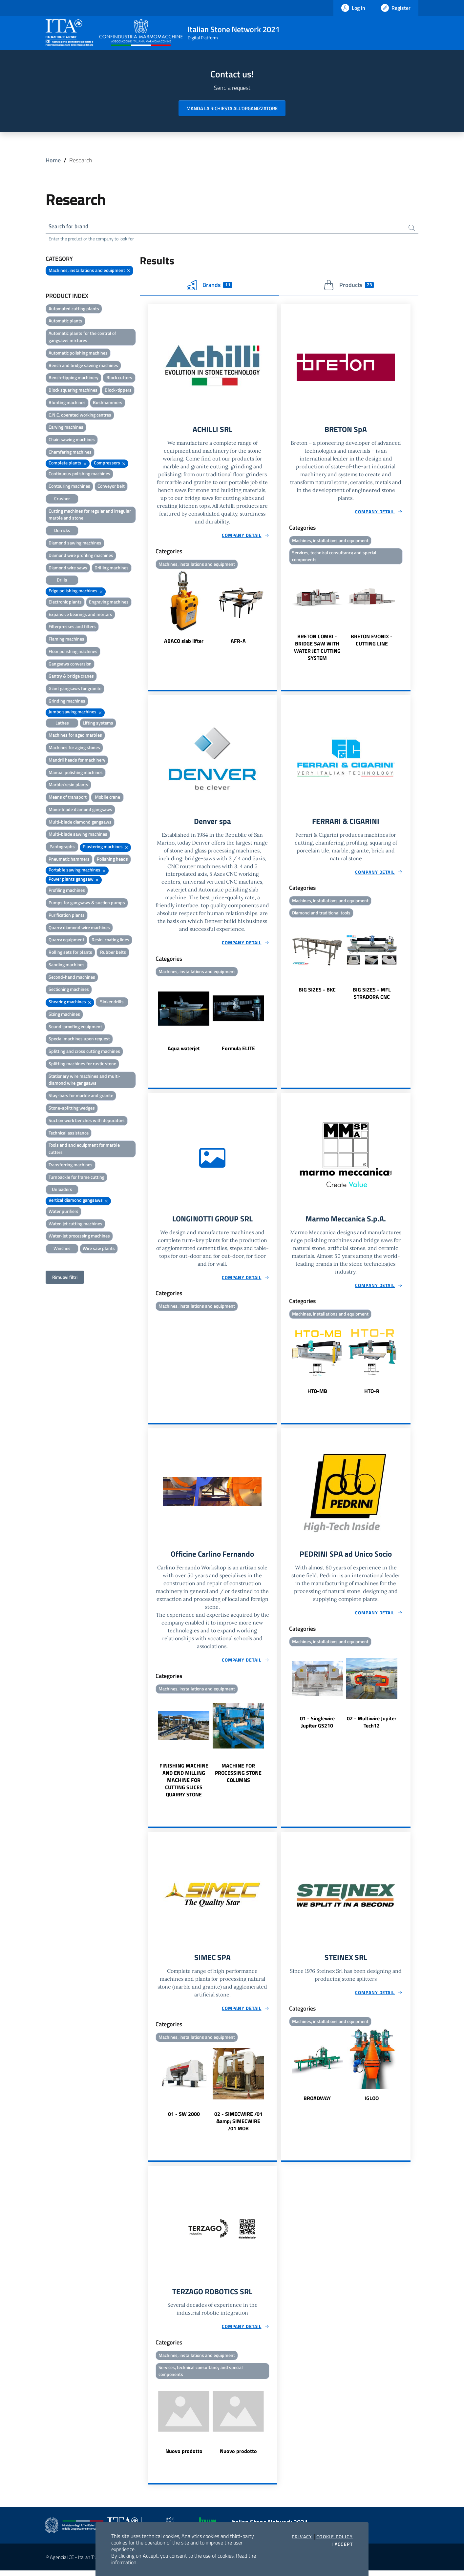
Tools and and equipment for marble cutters (84, 1149)
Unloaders (62, 1190)
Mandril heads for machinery (77, 760)
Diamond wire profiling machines (81, 555)
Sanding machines (67, 965)
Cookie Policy (334, 2536)
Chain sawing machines (72, 440)
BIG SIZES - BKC (317, 992)
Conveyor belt (111, 486)
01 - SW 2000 (184, 2118)
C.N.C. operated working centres (80, 415)
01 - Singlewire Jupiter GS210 (317, 1725)
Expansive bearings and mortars (80, 614)
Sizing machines (64, 1014)
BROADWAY (317, 2102)
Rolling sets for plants (70, 953)
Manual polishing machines (76, 772)
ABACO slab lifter (183, 642)
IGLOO (372, 2102)
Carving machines (66, 427)
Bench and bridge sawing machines (83, 365)
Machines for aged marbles (75, 735)
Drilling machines (112, 568)
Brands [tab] (209, 285)
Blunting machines (67, 402)
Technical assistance (69, 1133)
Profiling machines (67, 891)
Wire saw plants (99, 1249)
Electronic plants (65, 602)
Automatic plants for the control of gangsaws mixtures (82, 338)
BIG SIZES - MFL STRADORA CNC (372, 996)
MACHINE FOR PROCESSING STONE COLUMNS (238, 1776)
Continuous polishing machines (79, 474)
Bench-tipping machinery (73, 378)
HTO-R (371, 1394)
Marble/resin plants (68, 785)
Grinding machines (67, 701)
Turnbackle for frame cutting (76, 1177)
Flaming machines (66, 639)
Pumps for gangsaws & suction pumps (87, 903)
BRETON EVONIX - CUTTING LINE (371, 641)
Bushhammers (107, 402)
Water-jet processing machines (79, 1236)
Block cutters (119, 378)
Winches (62, 1249)
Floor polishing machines (73, 651)
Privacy (302, 2536)
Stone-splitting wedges (72, 1108)
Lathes (62, 723)
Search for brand (70, 226)
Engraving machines (109, 602)
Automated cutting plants (74, 309)
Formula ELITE (238, 1051)
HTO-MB (317, 1394)
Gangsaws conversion (70, 664)
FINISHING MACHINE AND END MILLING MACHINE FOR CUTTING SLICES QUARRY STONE (183, 1783)
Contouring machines (69, 486)
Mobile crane (107, 797)
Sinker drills (112, 1002)
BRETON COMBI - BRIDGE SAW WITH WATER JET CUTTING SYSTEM (317, 649)
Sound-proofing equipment (75, 1027)
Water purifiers (63, 1211)
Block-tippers (118, 390)
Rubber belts (113, 953)
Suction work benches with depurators (87, 1120)
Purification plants (67, 915)
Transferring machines (71, 1165)
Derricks (62, 531)
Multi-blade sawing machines (78, 834)
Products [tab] (349, 285)
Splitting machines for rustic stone (82, 1064)
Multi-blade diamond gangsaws (80, 822)
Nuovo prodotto (183, 2457)
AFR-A (238, 642)
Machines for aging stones (74, 748)
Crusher (62, 499)
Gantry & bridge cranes (71, 676)
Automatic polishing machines (78, 353)
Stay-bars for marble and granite (81, 1096)
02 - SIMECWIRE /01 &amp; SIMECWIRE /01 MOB (238, 2125)
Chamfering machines (70, 452)
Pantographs (62, 847)
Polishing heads (112, 859)
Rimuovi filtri (64, 1277)
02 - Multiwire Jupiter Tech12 (371, 1725)
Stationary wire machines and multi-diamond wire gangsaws (84, 1080)
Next (274, 609)
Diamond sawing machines (75, 543)
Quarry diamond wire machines (79, 928)
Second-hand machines (72, 977)
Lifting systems (98, 723)
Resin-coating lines (110, 940)
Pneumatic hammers (69, 859)
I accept (342, 2544)
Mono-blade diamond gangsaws (80, 810)
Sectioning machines (69, 990)
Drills (62, 580)
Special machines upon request (79, 1039)
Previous (150, 609)
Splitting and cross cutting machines (84, 1052)
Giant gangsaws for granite (75, 689)
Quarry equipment (66, 940)
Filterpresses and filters (72, 627)
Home (53, 160)
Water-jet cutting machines (75, 1224)
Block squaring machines (73, 390)
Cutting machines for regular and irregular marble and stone (90, 515)
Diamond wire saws (68, 568)
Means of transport (68, 797)
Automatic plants (65, 321)
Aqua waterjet (184, 1051)
